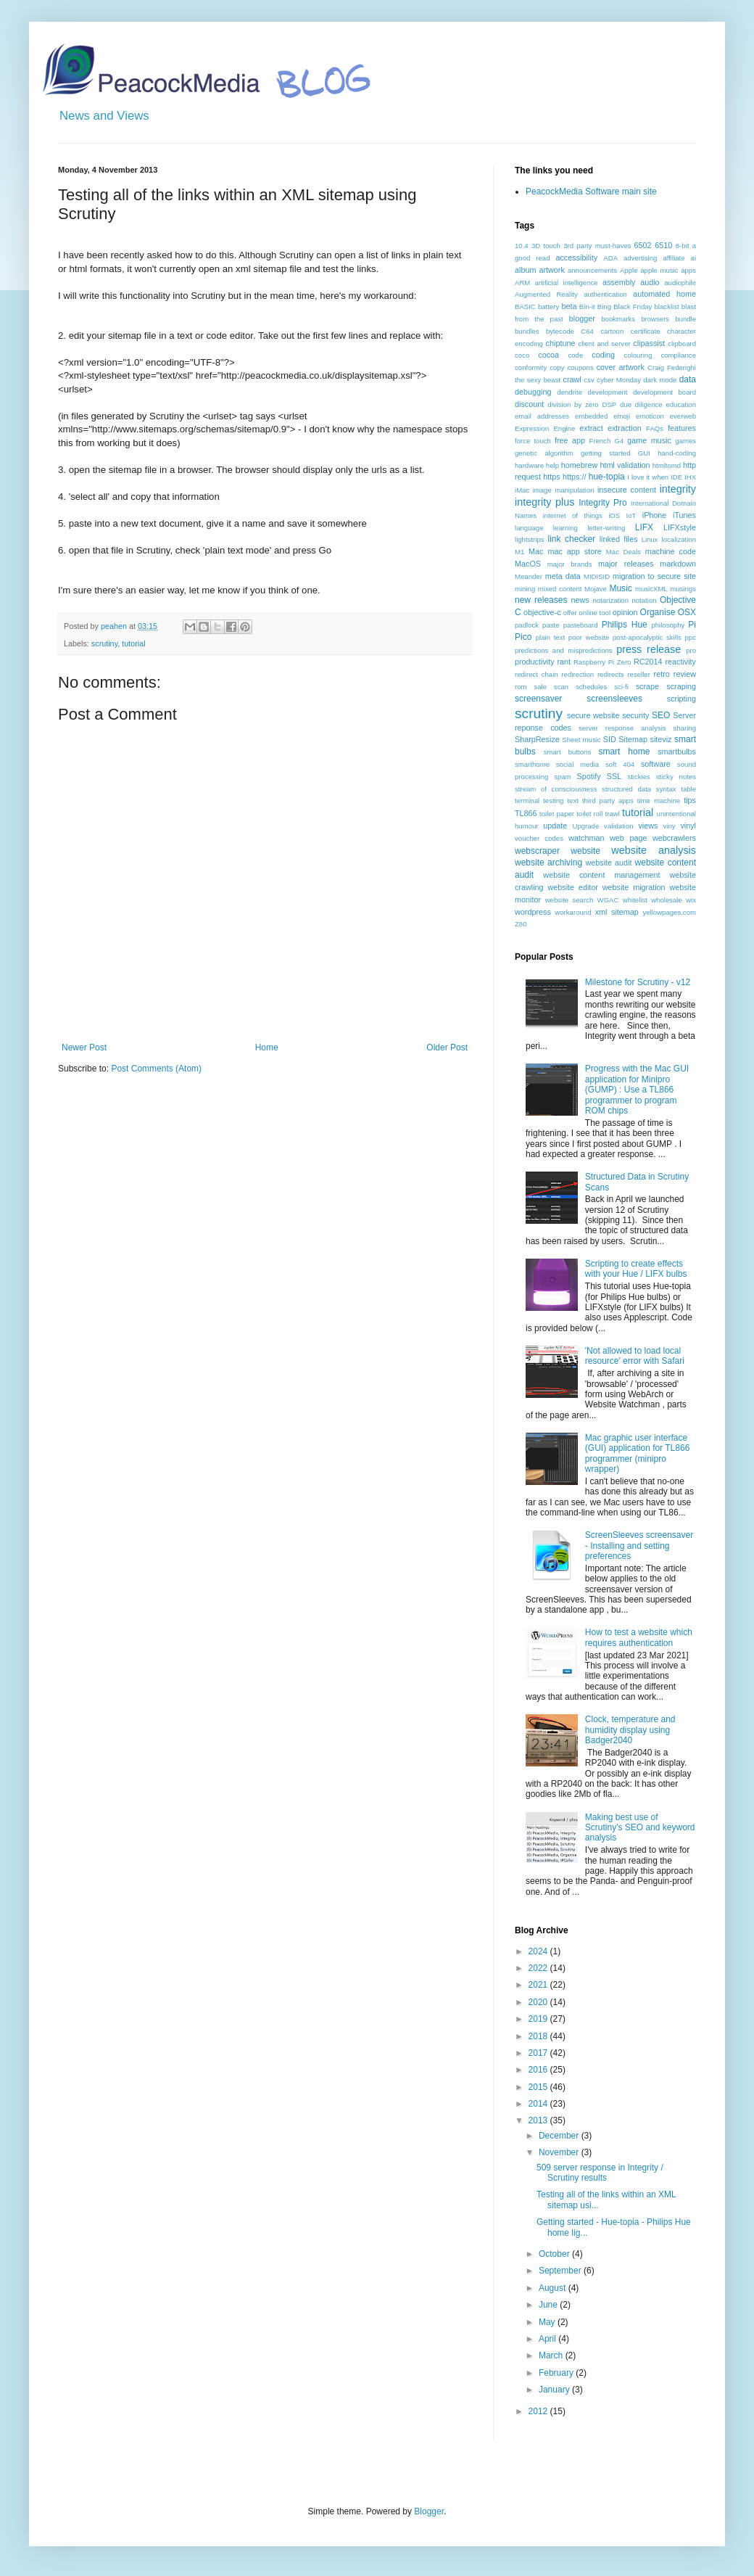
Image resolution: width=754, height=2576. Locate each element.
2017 (539, 2053)
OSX (687, 612)
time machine (658, 801)
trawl (612, 814)
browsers (655, 319)
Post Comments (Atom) (156, 1068)
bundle (685, 319)
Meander (528, 576)
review (685, 674)
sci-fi (621, 687)
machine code (670, 551)
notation (643, 600)
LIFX (644, 527)
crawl (572, 379)
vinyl (688, 825)
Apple (629, 270)
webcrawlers (674, 838)
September (561, 2271)
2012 (539, 2411)
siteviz (660, 739)
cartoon (612, 331)
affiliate (673, 258)
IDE (676, 477)
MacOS (528, 563)
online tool (594, 613)
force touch (533, 441)
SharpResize (537, 739)
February (557, 2373)
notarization (610, 600)
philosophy (667, 625)
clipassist (649, 343)
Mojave (595, 589)
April (548, 2339)
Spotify (589, 776)
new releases (541, 600)
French (599, 441)
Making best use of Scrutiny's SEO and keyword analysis (640, 1827)
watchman (586, 838)
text (572, 801)
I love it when (647, 477)
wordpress (533, 912)
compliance (678, 355)
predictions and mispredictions (564, 650)
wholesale (666, 900)
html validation (625, 465)
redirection (577, 674)
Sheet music (581, 740)
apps (688, 270)
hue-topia (607, 477)
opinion (625, 612)
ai (693, 258)
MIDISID (597, 576)
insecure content (626, 489)
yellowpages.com (669, 912)
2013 (539, 2120)
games (685, 441)
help (552, 465)
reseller (638, 674)
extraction (625, 428)
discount (529, 404)
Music (620, 588)
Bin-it (587, 306)
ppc (690, 637)
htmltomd (666, 465)
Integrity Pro (602, 503)
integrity (678, 489)
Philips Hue (624, 625)
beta (568, 306)
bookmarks (618, 319)
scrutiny (104, 643)
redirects (610, 674)
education (681, 404)
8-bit (682, 246)
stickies (638, 777)
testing (553, 801)
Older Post (447, 1047)
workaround (573, 912)
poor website (588, 637)
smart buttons (568, 752)
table (688, 789)
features (682, 428)
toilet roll (589, 814)
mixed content (560, 589)
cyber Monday (619, 380)
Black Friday (632, 306)
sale (540, 687)
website (585, 851)
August (553, 2288)
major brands (569, 564)
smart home (624, 751)
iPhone (654, 515)
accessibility (576, 257)
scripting (681, 698)
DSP (609, 404)
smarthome (532, 764)
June (549, 2305)
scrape (647, 686)
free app (570, 440)
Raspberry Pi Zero (602, 662)
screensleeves (614, 699)
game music (649, 440)
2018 (539, 2036)
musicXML (651, 589)
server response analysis (622, 728)
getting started (605, 453)
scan (561, 687)
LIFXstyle (679, 527)
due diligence (641, 404)
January (555, 2389)
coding (603, 354)
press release (648, 649)
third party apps (608, 801)
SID (609, 739)
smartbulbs (677, 751)
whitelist (635, 900)
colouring (638, 355)
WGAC (608, 900)
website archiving (548, 862)
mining (525, 589)
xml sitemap (617, 912)
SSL (614, 776)
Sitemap (632, 739)
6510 (663, 245)
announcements (592, 270)
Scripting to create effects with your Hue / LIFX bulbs (636, 1269)
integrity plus (545, 502)
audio (649, 282)
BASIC (525, 306)
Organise (658, 612)
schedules (591, 687)
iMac (522, 490)
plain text (550, 637)
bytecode (560, 331)
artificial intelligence (566, 283)
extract (590, 428)
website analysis (653, 850)
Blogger (429, 2511)
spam (562, 777)
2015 (539, 2087)
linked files (619, 539)
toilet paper (556, 814)
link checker (571, 539)
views (648, 825)
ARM (522, 283)
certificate (645, 331)
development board (664, 392)
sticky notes (676, 777)
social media (577, 764)
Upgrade (585, 826)
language (529, 528)
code (575, 355)
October (555, 2254)
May (548, 2322)
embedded (591, 416)
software (656, 764)
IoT (631, 515)
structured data (626, 789)
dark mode (659, 380)
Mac (536, 551)
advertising (640, 258)
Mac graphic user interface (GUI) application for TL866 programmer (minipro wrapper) (637, 1453)
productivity (535, 661)
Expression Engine (545, 428)
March (552, 2355)
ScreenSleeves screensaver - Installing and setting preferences (639, 1545)
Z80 (521, 924)
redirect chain (536, 674)
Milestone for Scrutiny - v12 (637, 982)
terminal (527, 801)
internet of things (572, 515)
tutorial (133, 643)
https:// (574, 476)
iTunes (684, 515)
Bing (604, 306)
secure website (593, 715)
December (560, 2136)
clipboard (682, 343)
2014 (539, 2104)
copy (557, 367)
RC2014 (648, 661)
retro (662, 674)
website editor (572, 887)
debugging (533, 391)
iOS (614, 515)
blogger (582, 318)
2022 (539, 1968)
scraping (681, 686)
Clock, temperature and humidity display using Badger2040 (630, 1729)
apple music (659, 270)
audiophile (680, 283)
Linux (650, 539)
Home (266, 1047)
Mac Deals (623, 552)
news (580, 600)
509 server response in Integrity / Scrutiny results (599, 2173)
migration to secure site (654, 576)
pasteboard (580, 625)
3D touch (545, 246)
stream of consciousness (556, 789)
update (555, 825)
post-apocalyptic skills (647, 637)
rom (521, 687)
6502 (643, 245)
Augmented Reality (546, 294)
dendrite (569, 392)
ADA (610, 258)
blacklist (667, 306)
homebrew (579, 465)
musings (683, 589)
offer (570, 613)
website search (569, 900)
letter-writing (606, 528)
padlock (527, 625)
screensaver (538, 699)
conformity (531, 367)
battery (548, 306)
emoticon (650, 416)
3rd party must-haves (597, 246)
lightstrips (529, 539)
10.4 (522, 246)
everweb (683, 416)
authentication (605, 294)
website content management (601, 875)
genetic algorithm (544, 453)
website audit (608, 862)
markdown (678, 563)
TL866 (526, 813)
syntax (666, 789)
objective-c (542, 612)
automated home (664, 293)
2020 (539, 2002)
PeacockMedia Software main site (591, 191)
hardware (529, 465)
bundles (527, 331)
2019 (539, 2019)
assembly (619, 282)
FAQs (654, 428)
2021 (539, 1985)
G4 (619, 441)
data (687, 379)
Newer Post (84, 1047)
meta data (563, 576)
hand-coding (677, 453)
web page (628, 838)
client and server (604, 343)
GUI (644, 453)
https (551, 476)
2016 (539, 2070)
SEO (661, 715)
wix (691, 900)
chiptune (561, 343)
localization (679, 539)
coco (522, 355)
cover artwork (621, 367)
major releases (626, 563)
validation (619, 826)
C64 (587, 331)
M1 (519, 552)
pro (691, 650)
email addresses (542, 416)
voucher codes (539, 838)
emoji (621, 416)
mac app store (574, 551)
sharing (685, 728)
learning (565, 528)
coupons (580, 367)
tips (690, 800)
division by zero (572, 404)
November (560, 2152)
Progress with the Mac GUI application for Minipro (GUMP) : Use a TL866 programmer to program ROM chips (637, 1089)
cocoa (548, 354)
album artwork (540, 270)
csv (589, 380)
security (635, 715)
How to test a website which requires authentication (638, 1637)
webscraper (537, 851)
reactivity (680, 661)
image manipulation (563, 490)
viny (669, 826)
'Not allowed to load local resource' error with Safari (634, 1356)
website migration (634, 887)
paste (550, 625)
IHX (690, 477)
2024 (539, 1951)
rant (564, 661)
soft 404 (619, 764)
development (608, 392)
